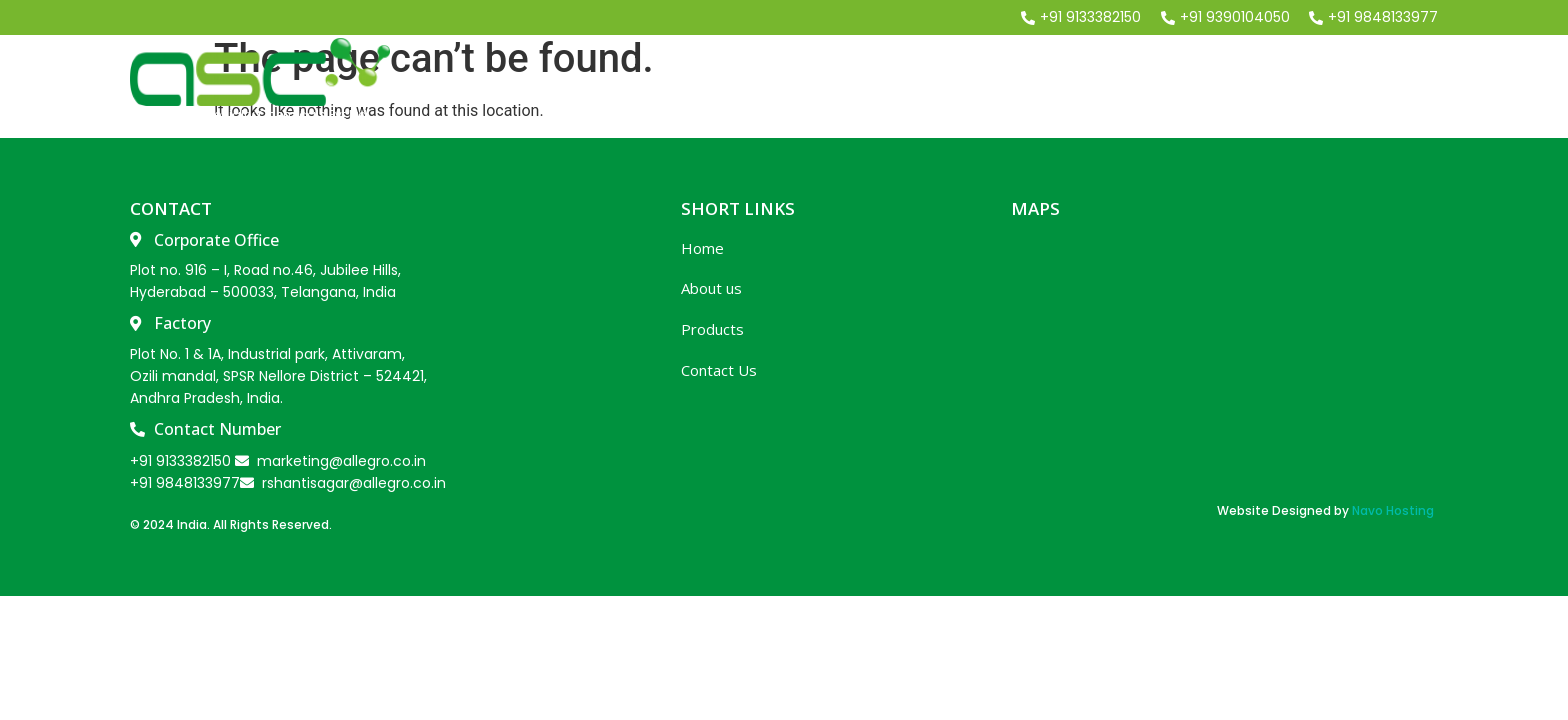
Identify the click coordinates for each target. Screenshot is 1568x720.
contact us (1382, 83)
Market (1254, 83)
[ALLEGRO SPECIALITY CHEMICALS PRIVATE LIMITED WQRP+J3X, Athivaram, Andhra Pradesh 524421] (1222, 360)
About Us (982, 83)
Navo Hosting (1393, 510)
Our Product (1122, 83)
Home (872, 83)
